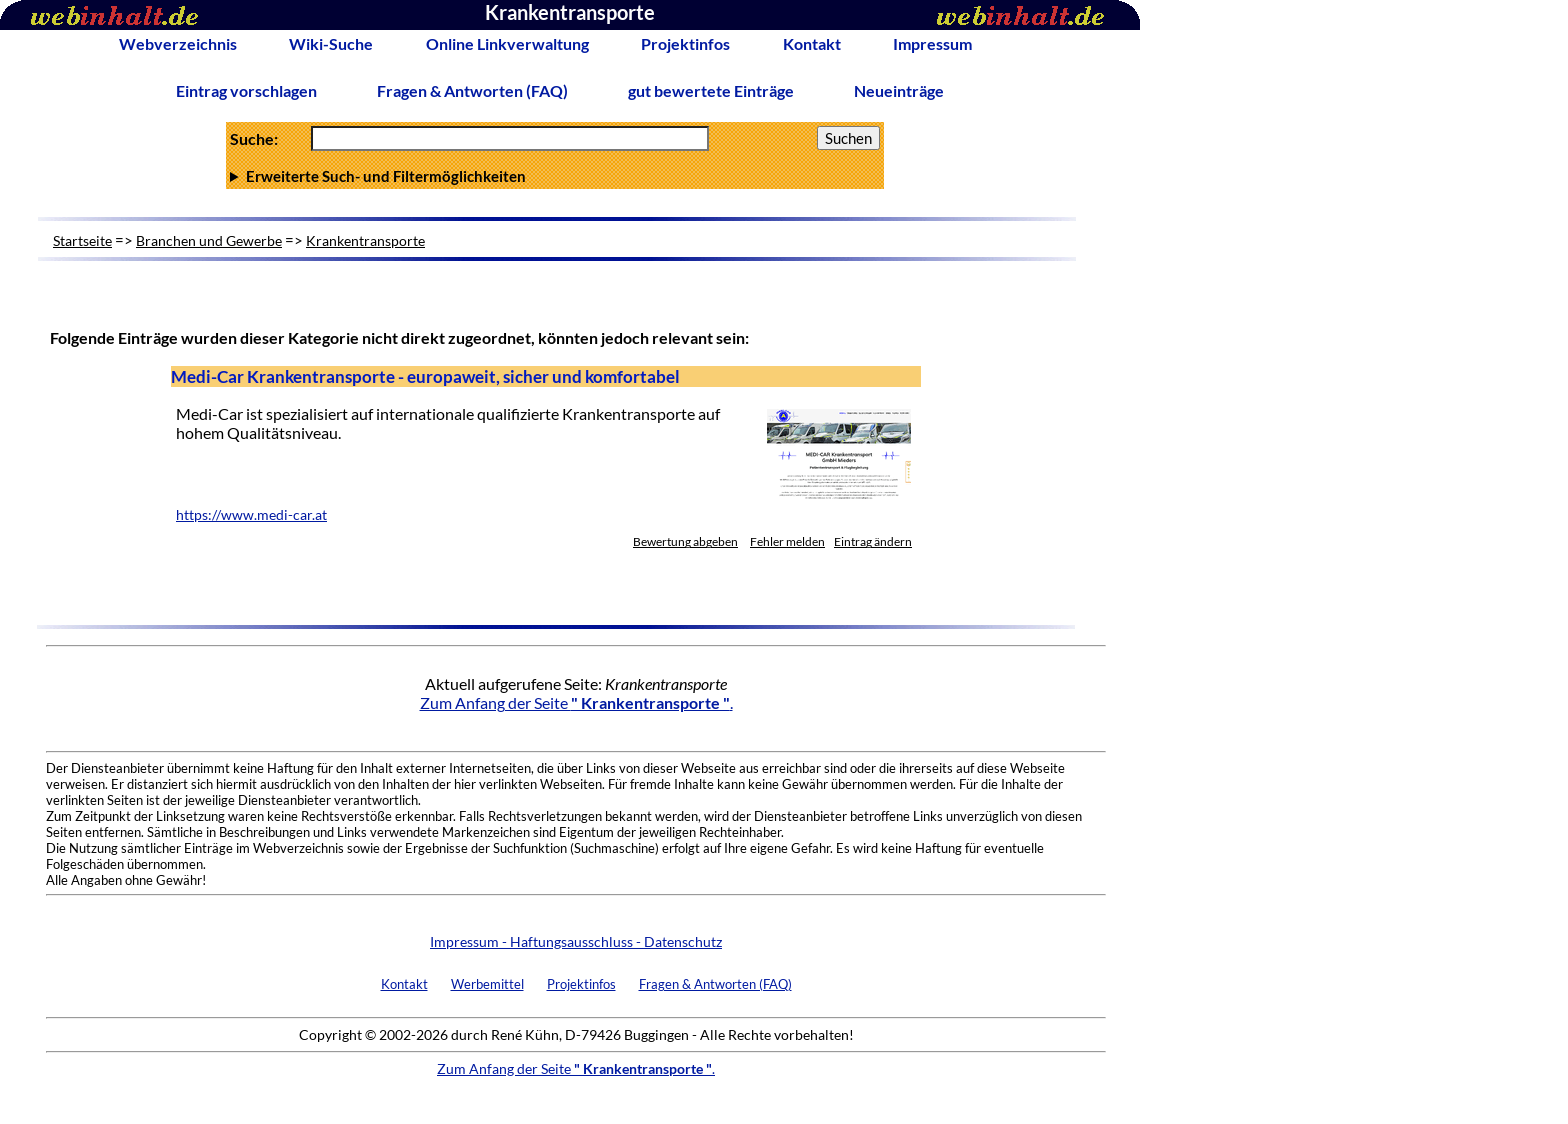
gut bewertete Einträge (711, 90)
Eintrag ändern (873, 541)
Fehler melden (787, 541)
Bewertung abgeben (685, 541)
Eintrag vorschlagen (246, 90)
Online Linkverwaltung (507, 43)
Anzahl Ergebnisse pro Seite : (555, 176)
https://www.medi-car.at (251, 515)
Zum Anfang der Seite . (576, 702)
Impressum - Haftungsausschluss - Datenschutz (576, 941)
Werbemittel (487, 984)
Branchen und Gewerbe (209, 240)
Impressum (932, 43)
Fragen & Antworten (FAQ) (472, 90)
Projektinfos (685, 43)
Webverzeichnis (178, 43)
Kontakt (812, 43)
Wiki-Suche (331, 43)
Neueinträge (899, 90)
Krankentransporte (365, 240)
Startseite (82, 240)
